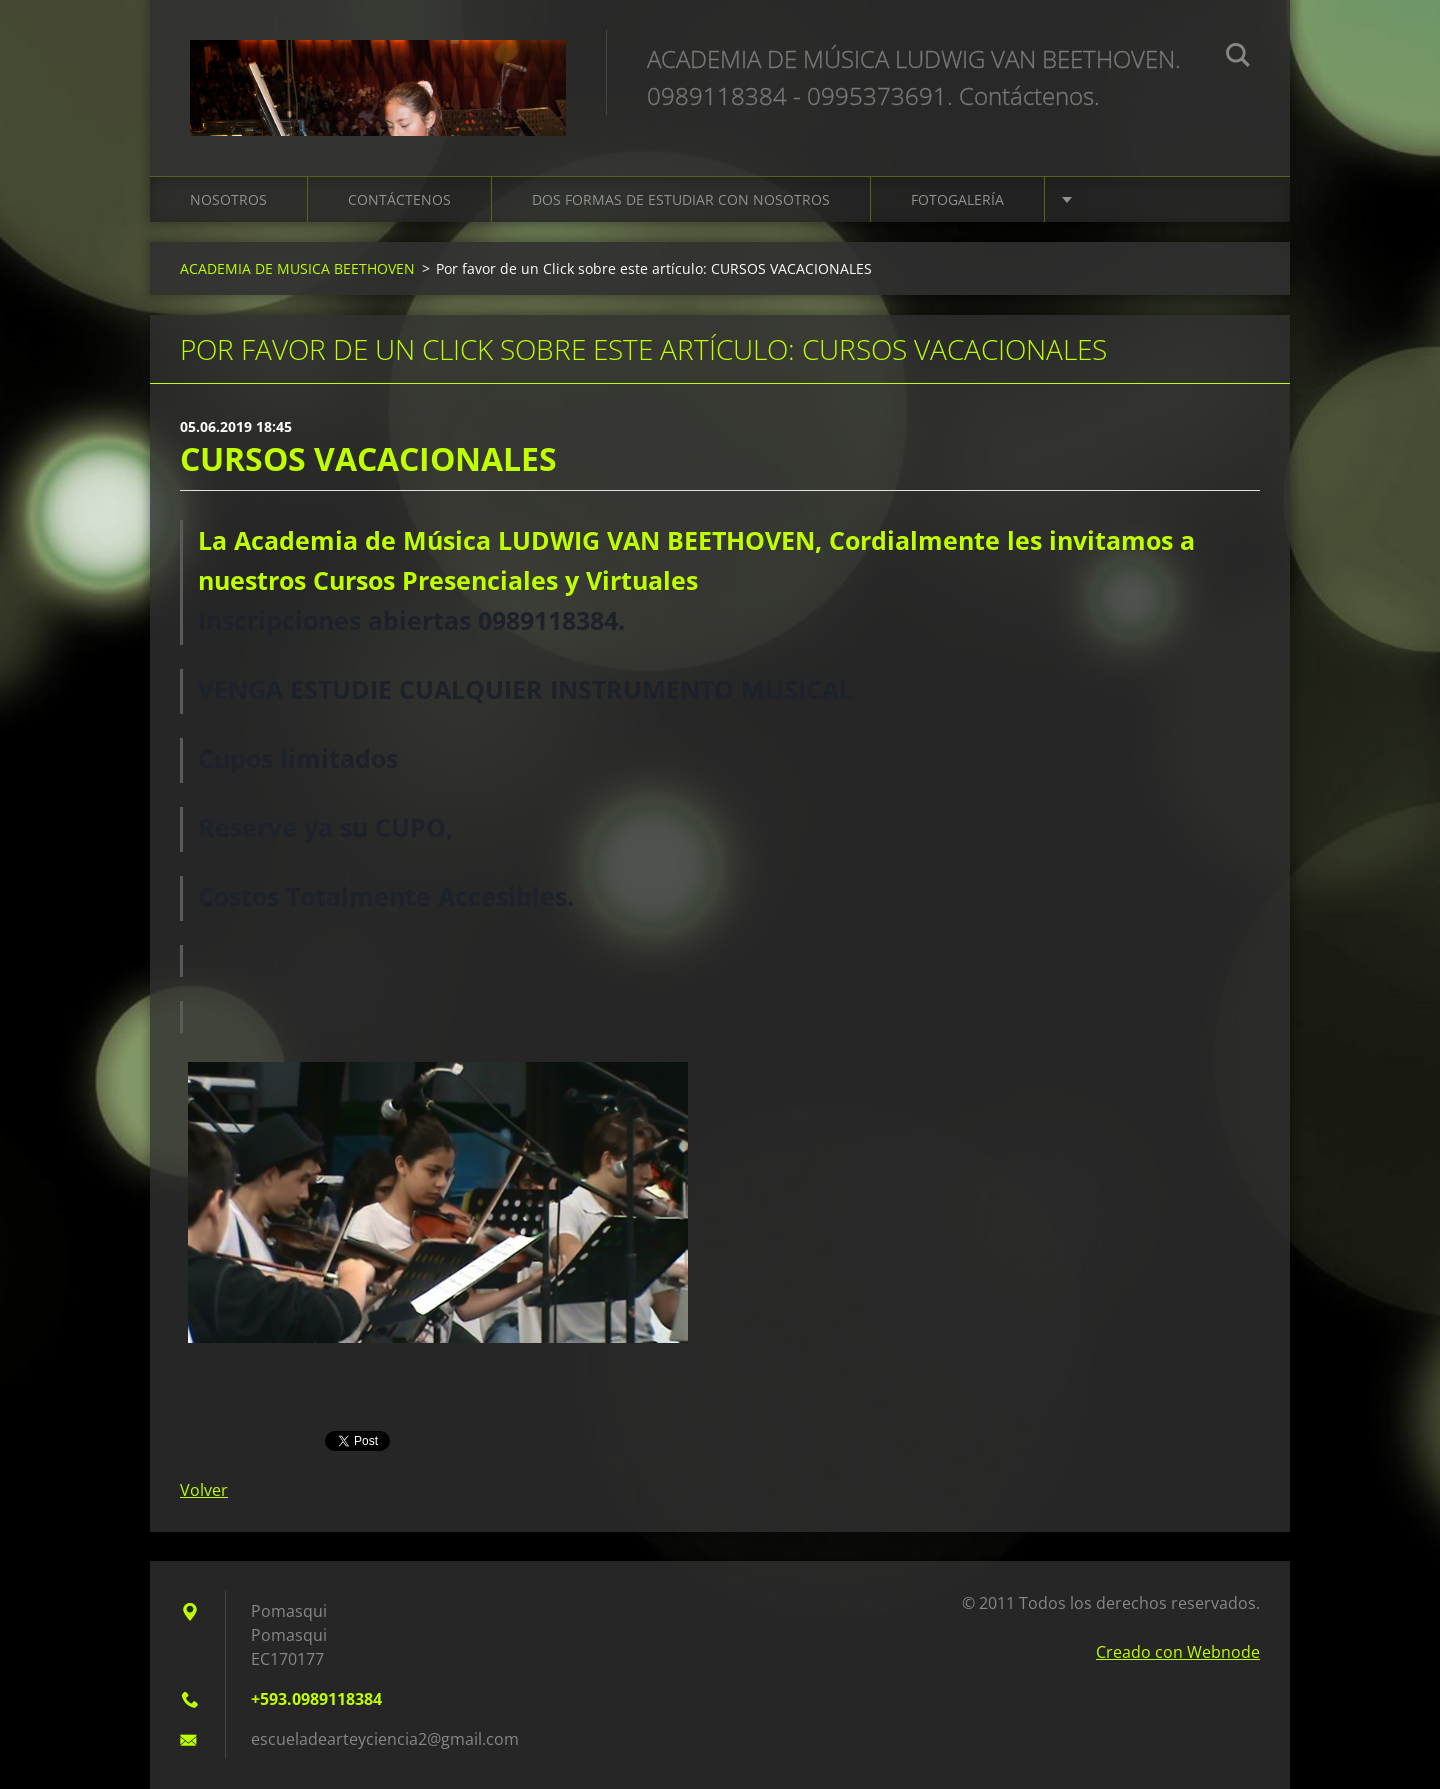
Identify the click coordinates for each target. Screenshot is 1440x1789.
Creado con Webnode (1178, 1652)
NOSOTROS (228, 199)
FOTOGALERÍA (957, 199)
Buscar (1238, 58)
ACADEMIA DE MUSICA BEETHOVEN (297, 268)
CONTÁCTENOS (399, 199)
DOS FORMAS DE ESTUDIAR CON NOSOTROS (681, 199)
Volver (204, 1490)
